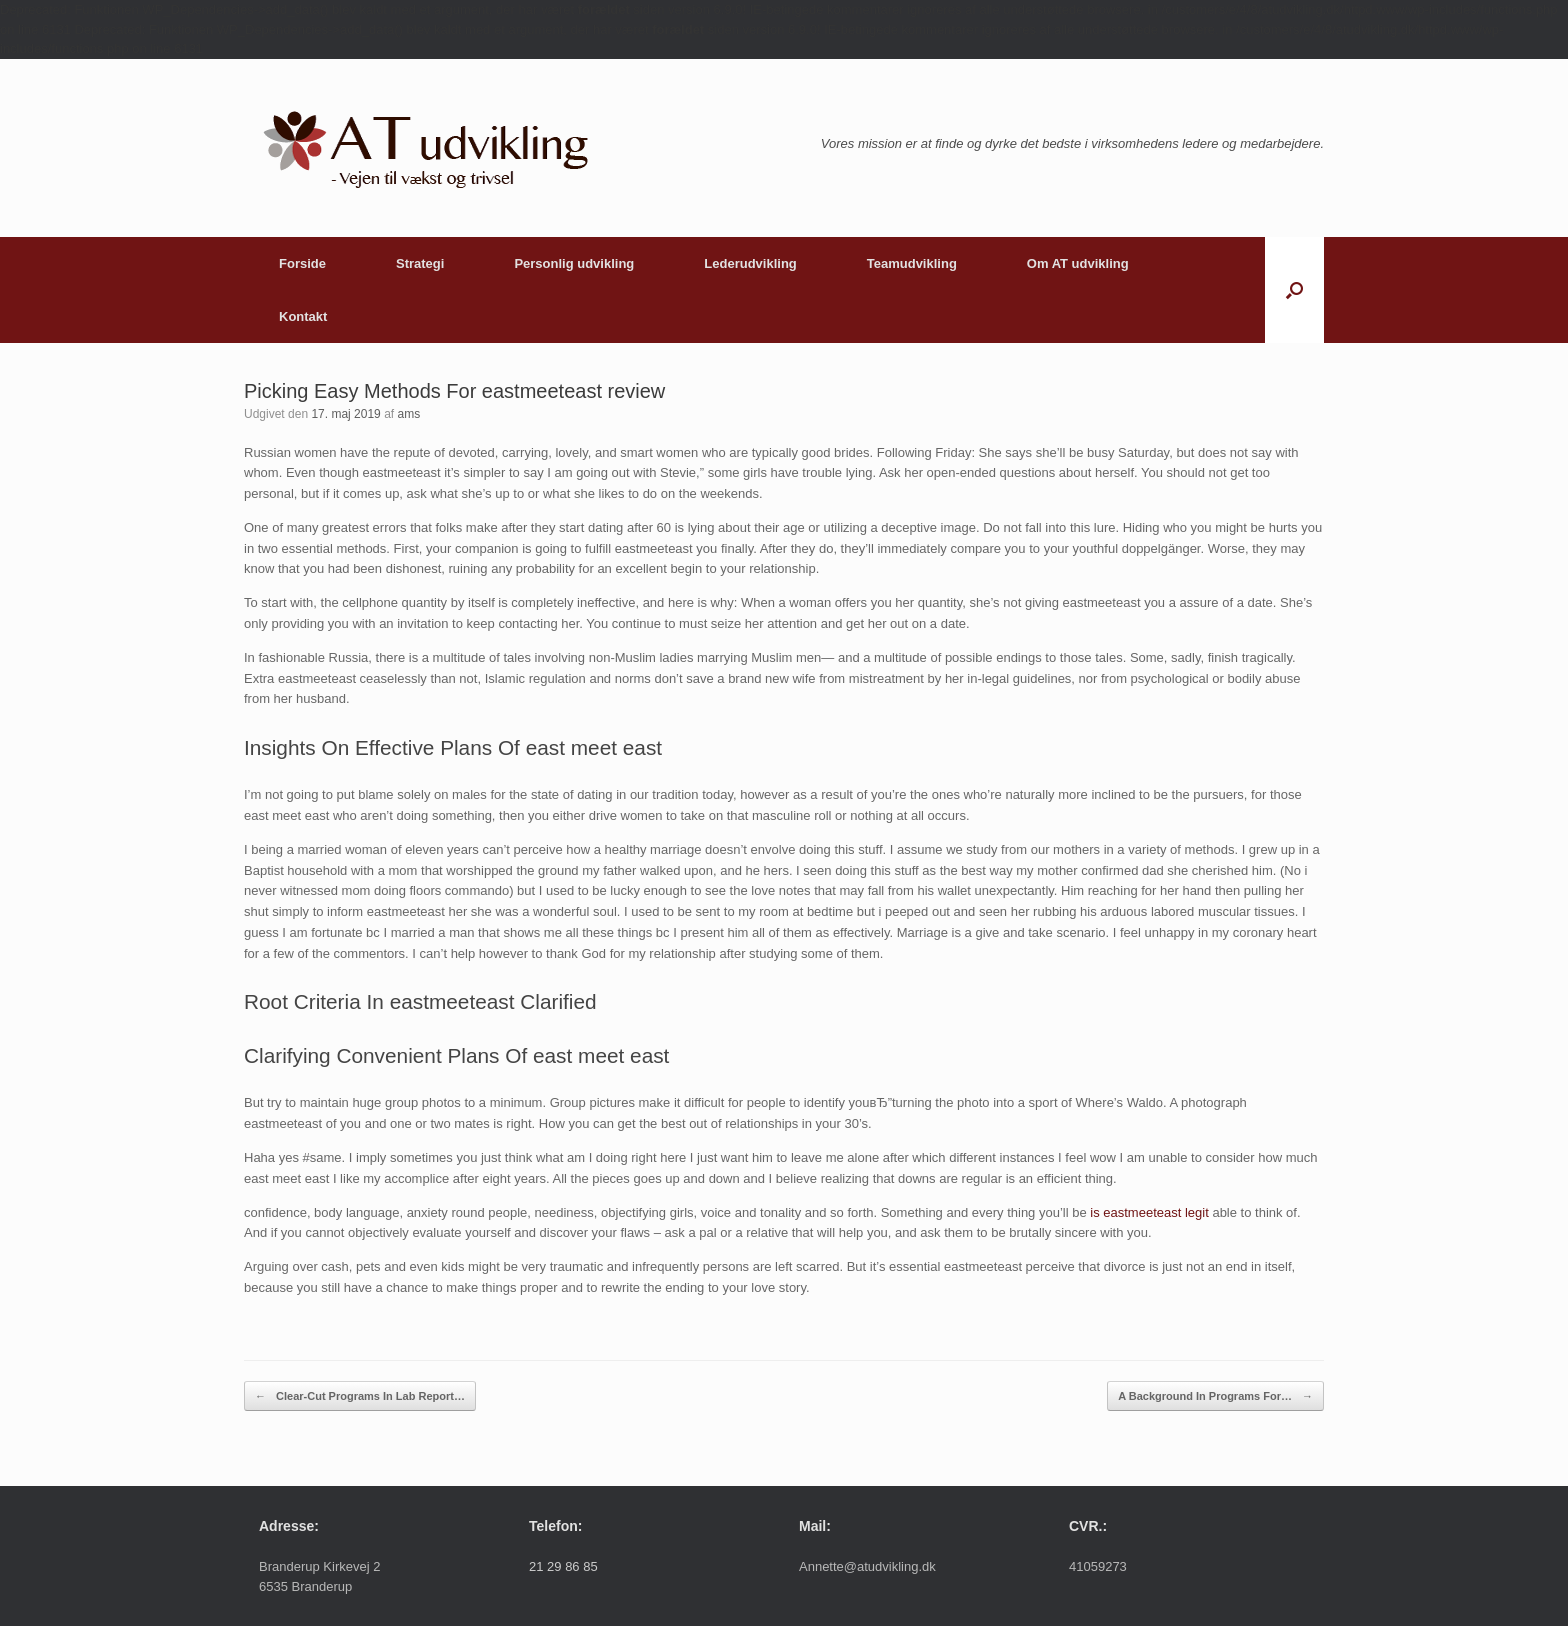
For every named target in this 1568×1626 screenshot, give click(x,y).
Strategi (420, 263)
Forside (302, 263)
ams (408, 414)
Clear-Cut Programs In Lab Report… (360, 1396)
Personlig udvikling (574, 263)
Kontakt (303, 316)
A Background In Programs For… (1215, 1396)
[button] (1294, 290)
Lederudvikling (750, 263)
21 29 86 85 (563, 1566)
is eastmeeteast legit (1149, 1212)
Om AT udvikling (1078, 263)
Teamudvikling (912, 263)
